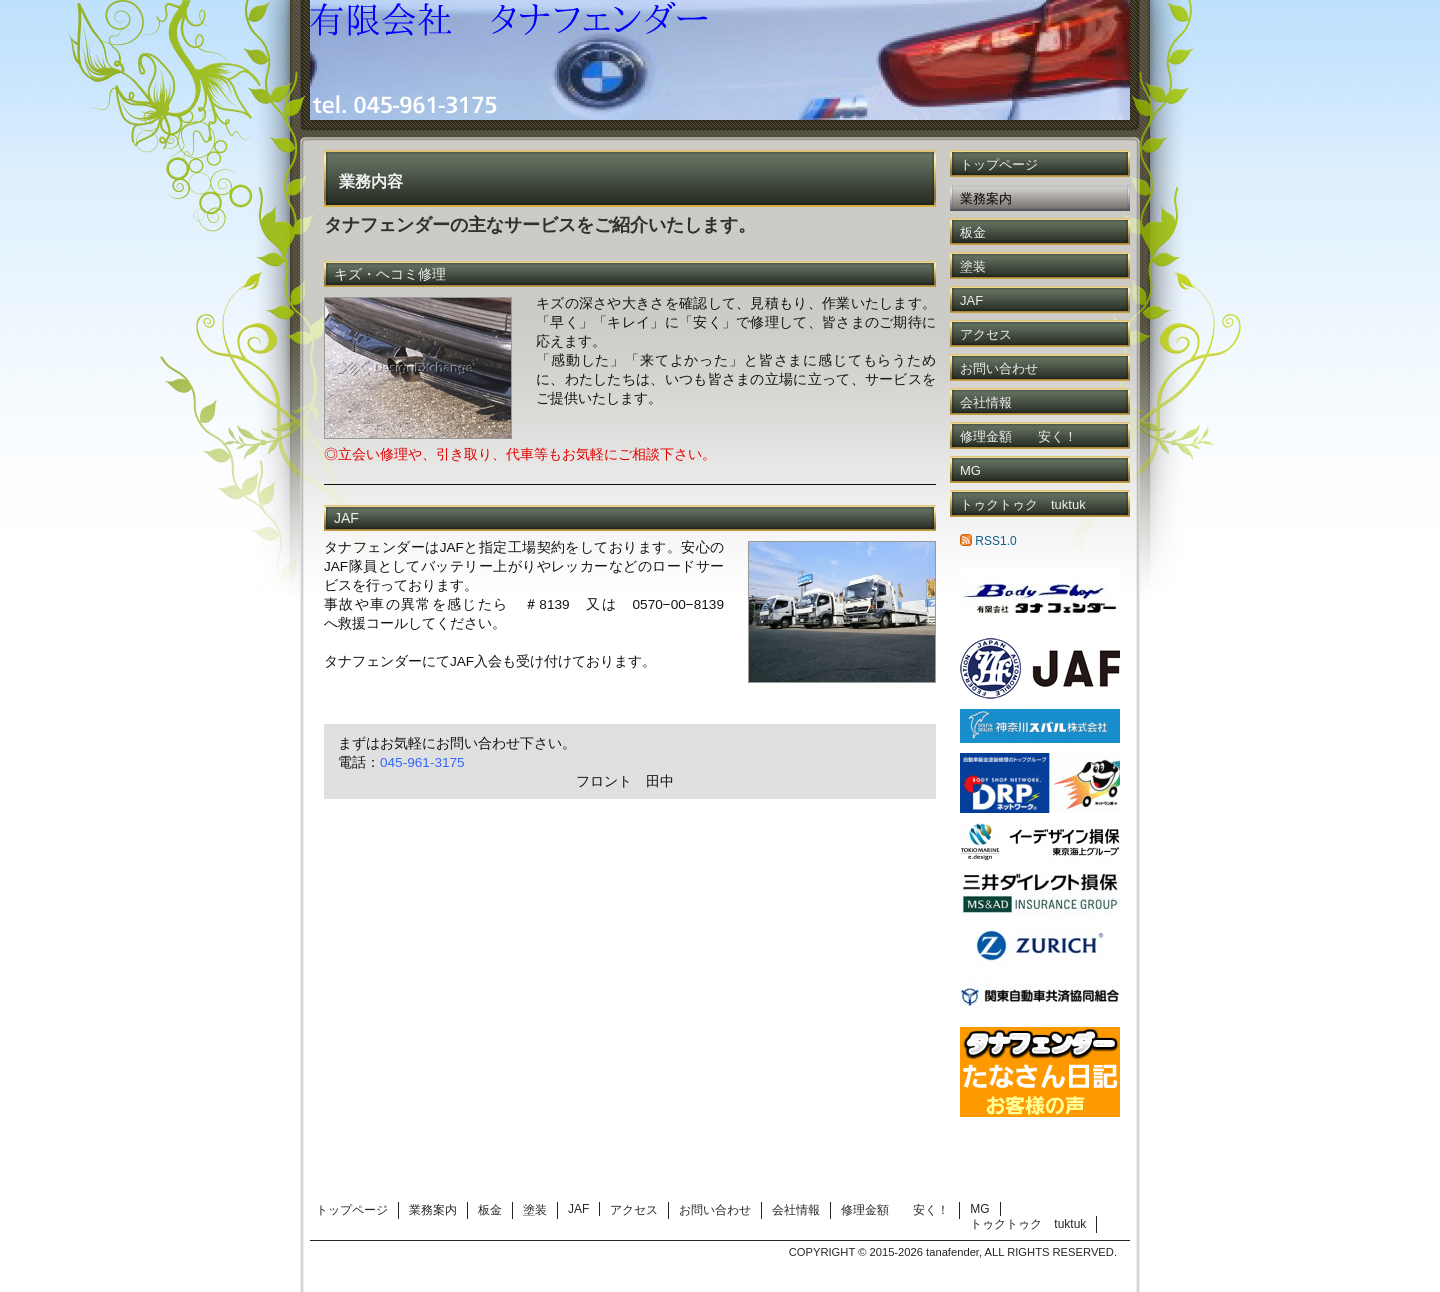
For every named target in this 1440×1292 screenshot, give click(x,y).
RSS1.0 (988, 541)
